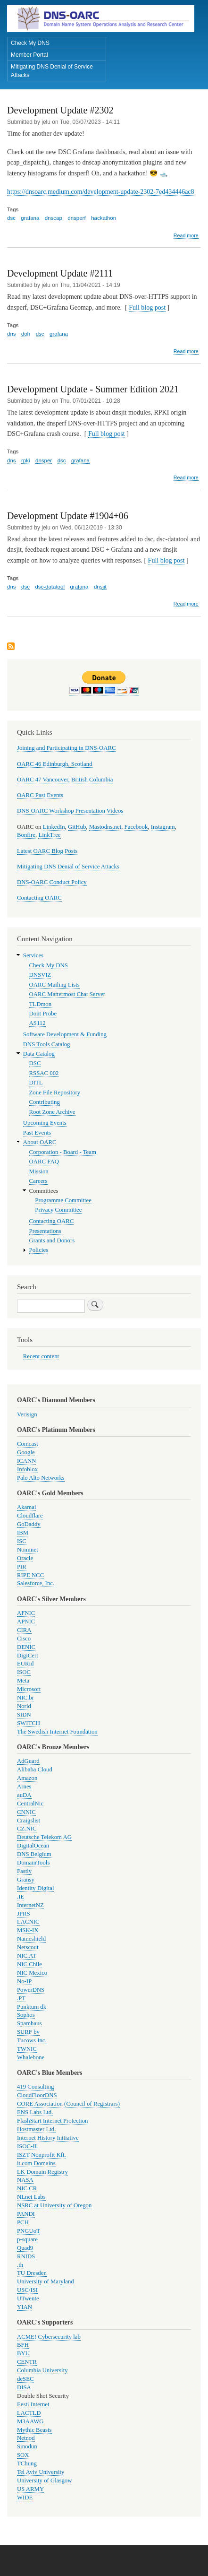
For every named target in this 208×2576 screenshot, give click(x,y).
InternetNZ (30, 1905)
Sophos (26, 2015)
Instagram (163, 827)
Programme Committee (63, 1200)
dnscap (53, 218)
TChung (27, 2463)
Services (33, 955)
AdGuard (28, 1761)
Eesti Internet (33, 2404)
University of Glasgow (44, 2480)
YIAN (24, 2307)
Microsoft (29, 1689)
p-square (27, 2239)
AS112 (37, 1023)
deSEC (25, 2379)
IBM (22, 1532)
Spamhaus (29, 2023)
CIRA (24, 1630)
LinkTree (49, 835)
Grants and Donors (52, 1240)
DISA (24, 2387)
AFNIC (26, 1613)
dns (11, 334)
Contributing (44, 1102)
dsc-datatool (50, 587)
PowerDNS (30, 1989)
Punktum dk (31, 2007)
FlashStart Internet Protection (52, 2120)
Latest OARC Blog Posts (47, 851)
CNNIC (26, 1812)
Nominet (27, 1549)
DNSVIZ (40, 974)
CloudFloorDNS (37, 2095)
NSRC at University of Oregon (54, 2205)
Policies (38, 1250)
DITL (36, 1082)
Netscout (27, 1947)
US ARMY (30, 2489)
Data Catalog (39, 1053)
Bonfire (26, 835)
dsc (11, 218)
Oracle (25, 1558)
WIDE (25, 2497)
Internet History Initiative (48, 2137)
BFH (23, 2345)
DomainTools (33, 1862)
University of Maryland (45, 2281)
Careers (38, 1181)
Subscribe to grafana (11, 646)
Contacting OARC (39, 897)
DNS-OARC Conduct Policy (52, 882)
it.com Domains (36, 2163)
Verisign (27, 1414)
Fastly (24, 1871)
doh (25, 334)
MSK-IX (27, 1930)
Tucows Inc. (32, 2040)
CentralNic (30, 1803)
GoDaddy (29, 1524)
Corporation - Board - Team (62, 1152)
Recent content (41, 1356)
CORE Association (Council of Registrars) (68, 2103)
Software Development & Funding (65, 1034)
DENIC (26, 1647)
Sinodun (27, 2446)
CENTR (27, 2362)
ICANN (26, 1460)
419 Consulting (35, 2086)
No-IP (24, 1981)
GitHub (77, 827)
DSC (35, 1063)
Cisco (24, 1638)
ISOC (24, 1672)
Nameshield (31, 1938)
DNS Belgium (34, 1854)
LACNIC (28, 1921)
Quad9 (25, 2248)
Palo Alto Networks (41, 1477)
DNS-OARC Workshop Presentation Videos (70, 810)
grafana (30, 218)
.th (20, 2265)
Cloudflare (30, 1515)
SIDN (24, 1714)
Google (26, 1452)
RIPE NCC (30, 1575)
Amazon (27, 1778)
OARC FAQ (44, 1161)
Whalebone (30, 2057)
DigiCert (27, 1655)
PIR (21, 1566)
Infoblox (27, 1469)
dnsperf (76, 218)
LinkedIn (54, 827)
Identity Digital (35, 1888)
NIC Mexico (32, 1972)
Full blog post (147, 307)
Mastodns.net (105, 827)
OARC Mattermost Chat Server (67, 994)
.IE (20, 1896)
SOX (23, 2455)
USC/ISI (27, 2290)
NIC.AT (26, 1955)
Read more (186, 236)
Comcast (27, 1443)
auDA (24, 1795)
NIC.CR (27, 2188)
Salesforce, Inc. (35, 1583)
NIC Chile (29, 1964)
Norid (24, 1706)
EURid (25, 1663)
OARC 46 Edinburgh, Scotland (54, 764)
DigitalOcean (33, 1845)
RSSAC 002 (44, 1073)
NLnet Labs (31, 2197)
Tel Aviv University (40, 2472)
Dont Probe (43, 1013)
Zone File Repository (55, 1092)
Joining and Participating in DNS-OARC (66, 748)
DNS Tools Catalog (46, 1044)
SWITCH (28, 1723)
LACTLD (29, 2413)
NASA (25, 2180)
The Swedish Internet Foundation (57, 1731)
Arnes (24, 1786)
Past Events (37, 1132)
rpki (25, 460)
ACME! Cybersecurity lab (49, 2336)
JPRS (23, 1913)
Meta (23, 1680)
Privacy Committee (58, 1209)
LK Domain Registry (42, 2171)
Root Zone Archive (52, 1112)
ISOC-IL (27, 2146)
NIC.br (25, 1697)
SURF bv (28, 2032)
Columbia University (42, 2370)
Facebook (136, 827)
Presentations (45, 1231)
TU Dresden (32, 2273)
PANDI (26, 2214)
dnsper (43, 460)
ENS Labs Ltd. (35, 2112)
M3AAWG (30, 2421)
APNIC (26, 1621)
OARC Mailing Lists (54, 984)
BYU (23, 2353)
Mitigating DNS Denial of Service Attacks (52, 70)
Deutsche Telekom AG (44, 1837)
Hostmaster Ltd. (36, 2129)
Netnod (26, 2438)
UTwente (28, 2298)
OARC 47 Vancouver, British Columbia (65, 779)
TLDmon (40, 1004)
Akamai (26, 1507)
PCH (23, 2222)
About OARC (40, 1142)
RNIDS (26, 2256)
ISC (21, 1541)
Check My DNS (30, 43)
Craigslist (28, 1820)
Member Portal (29, 55)
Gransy (25, 1879)
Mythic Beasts (34, 2430)
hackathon (103, 218)
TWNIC (27, 2049)
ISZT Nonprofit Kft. (41, 2154)
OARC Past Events (40, 795)
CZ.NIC (27, 1828)
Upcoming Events (45, 1122)
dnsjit (100, 587)
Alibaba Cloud (34, 1769)
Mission (39, 1171)
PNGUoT (28, 2231)
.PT (21, 1998)
